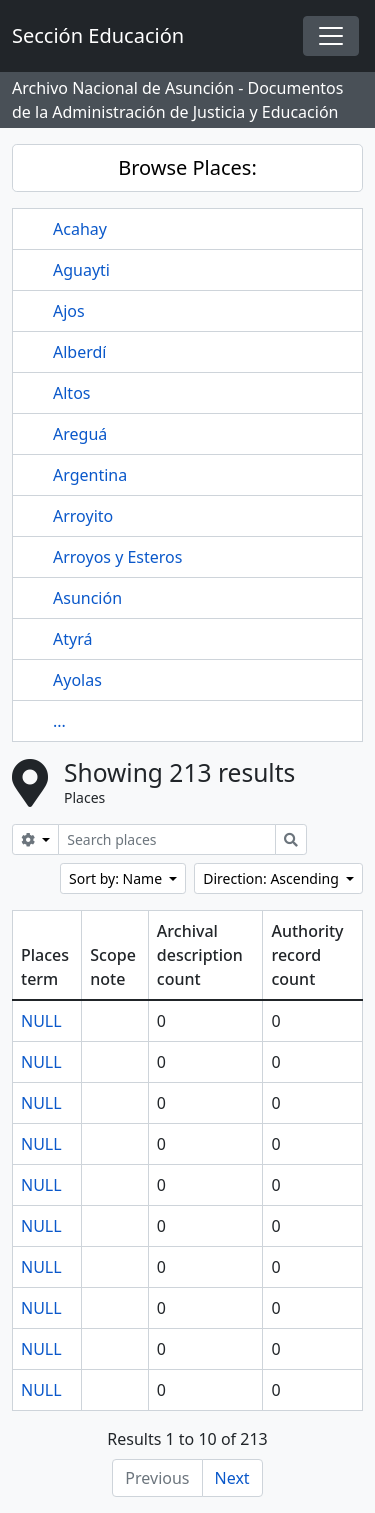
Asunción (87, 598)
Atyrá (72, 639)
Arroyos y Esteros (117, 557)
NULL (41, 1021)
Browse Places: (187, 167)
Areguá (80, 434)
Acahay (80, 229)
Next (232, 1478)
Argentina (90, 475)
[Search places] (167, 839)
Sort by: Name (117, 878)
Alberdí (79, 352)
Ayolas (77, 680)
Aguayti (81, 270)
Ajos (69, 311)
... (59, 721)
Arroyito (83, 516)
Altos (71, 393)
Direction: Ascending (272, 878)
